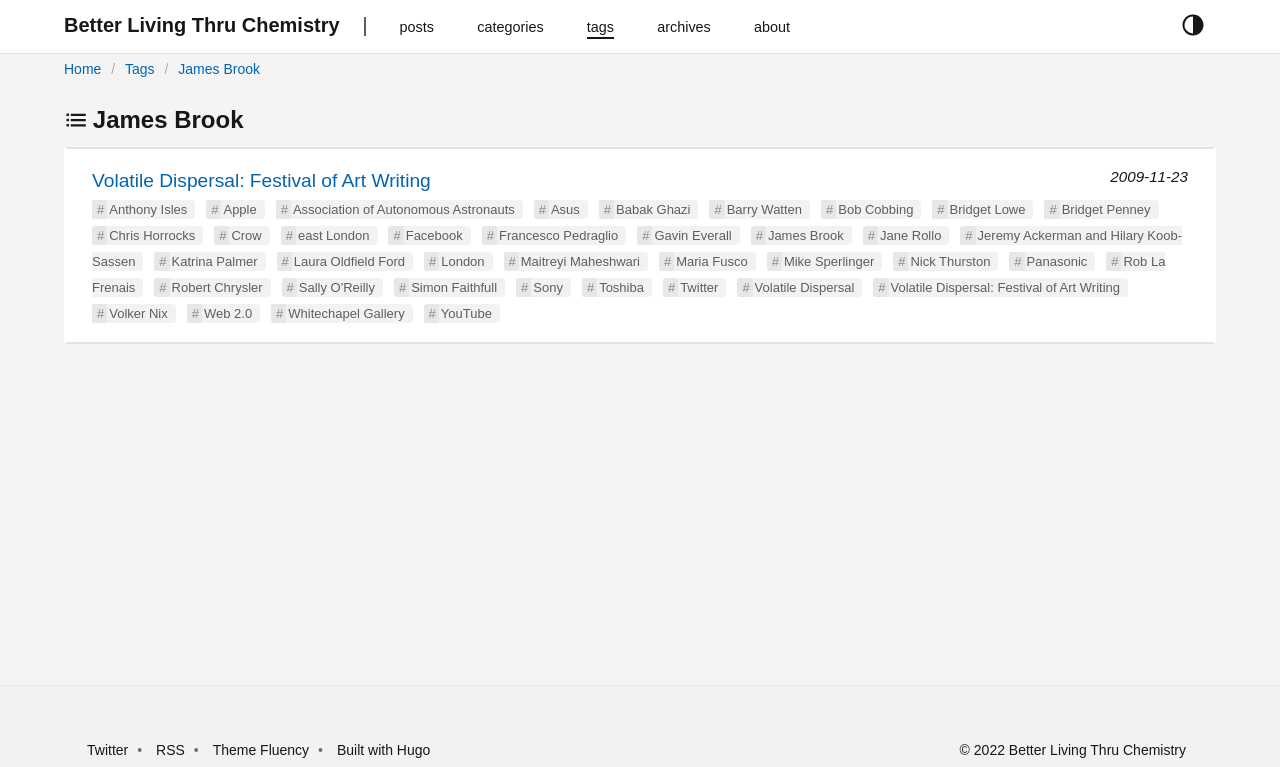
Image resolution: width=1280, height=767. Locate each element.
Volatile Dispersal (805, 287)
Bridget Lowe (988, 209)
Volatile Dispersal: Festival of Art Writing (261, 180)
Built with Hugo (383, 750)
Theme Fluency (263, 750)
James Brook (219, 69)
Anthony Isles (148, 209)
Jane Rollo (910, 235)
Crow (246, 235)
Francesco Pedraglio (558, 235)
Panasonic (1057, 261)
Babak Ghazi (653, 209)
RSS (170, 750)
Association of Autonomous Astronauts (404, 209)
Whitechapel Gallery (346, 313)
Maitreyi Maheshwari (580, 261)
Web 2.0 (228, 313)
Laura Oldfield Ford (349, 261)
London (462, 261)
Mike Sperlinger (829, 261)
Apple (239, 209)
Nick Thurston (950, 261)
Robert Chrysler (217, 287)
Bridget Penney (1106, 209)
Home (82, 69)
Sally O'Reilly (337, 287)
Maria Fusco (712, 261)
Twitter (699, 287)
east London (334, 235)
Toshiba (621, 287)
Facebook (434, 235)
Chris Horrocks (152, 235)
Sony (548, 287)
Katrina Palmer (215, 261)
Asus (565, 209)
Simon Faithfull (454, 287)
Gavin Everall (692, 235)
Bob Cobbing (875, 209)
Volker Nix (138, 313)
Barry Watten (764, 209)
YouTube (466, 313)
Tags (140, 69)
